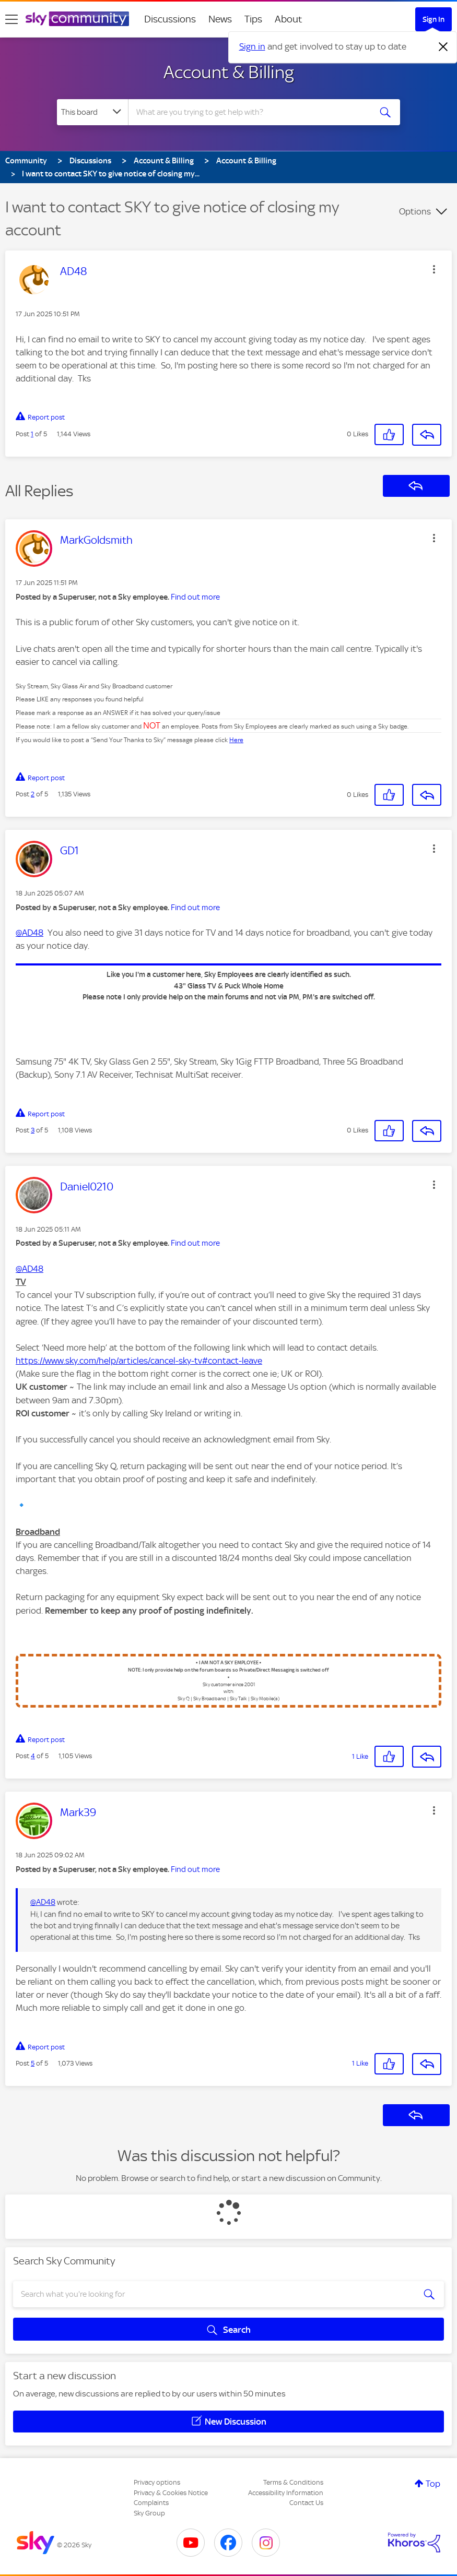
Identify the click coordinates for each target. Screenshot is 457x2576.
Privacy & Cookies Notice (171, 2493)
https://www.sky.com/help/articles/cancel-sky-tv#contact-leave (139, 1360)
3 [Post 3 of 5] (32, 1130)
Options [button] (415, 211)
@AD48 (29, 932)
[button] (434, 269)
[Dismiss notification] (443, 47)
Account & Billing (228, 72)
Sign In (433, 19)
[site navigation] (11, 19)
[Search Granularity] (92, 112)
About (288, 19)
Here (236, 740)
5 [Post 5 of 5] (32, 2063)
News (220, 19)
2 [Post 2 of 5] (32, 794)
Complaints (151, 2503)
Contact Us (306, 2503)
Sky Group (149, 2513)
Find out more (195, 597)
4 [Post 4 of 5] (33, 1756)
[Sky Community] (77, 19)
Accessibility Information (285, 2493)
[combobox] (250, 112)
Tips (253, 19)
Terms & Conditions (293, 2482)
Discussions (170, 19)
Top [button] (433, 2483)
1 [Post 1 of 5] (32, 434)
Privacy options (157, 2482)
